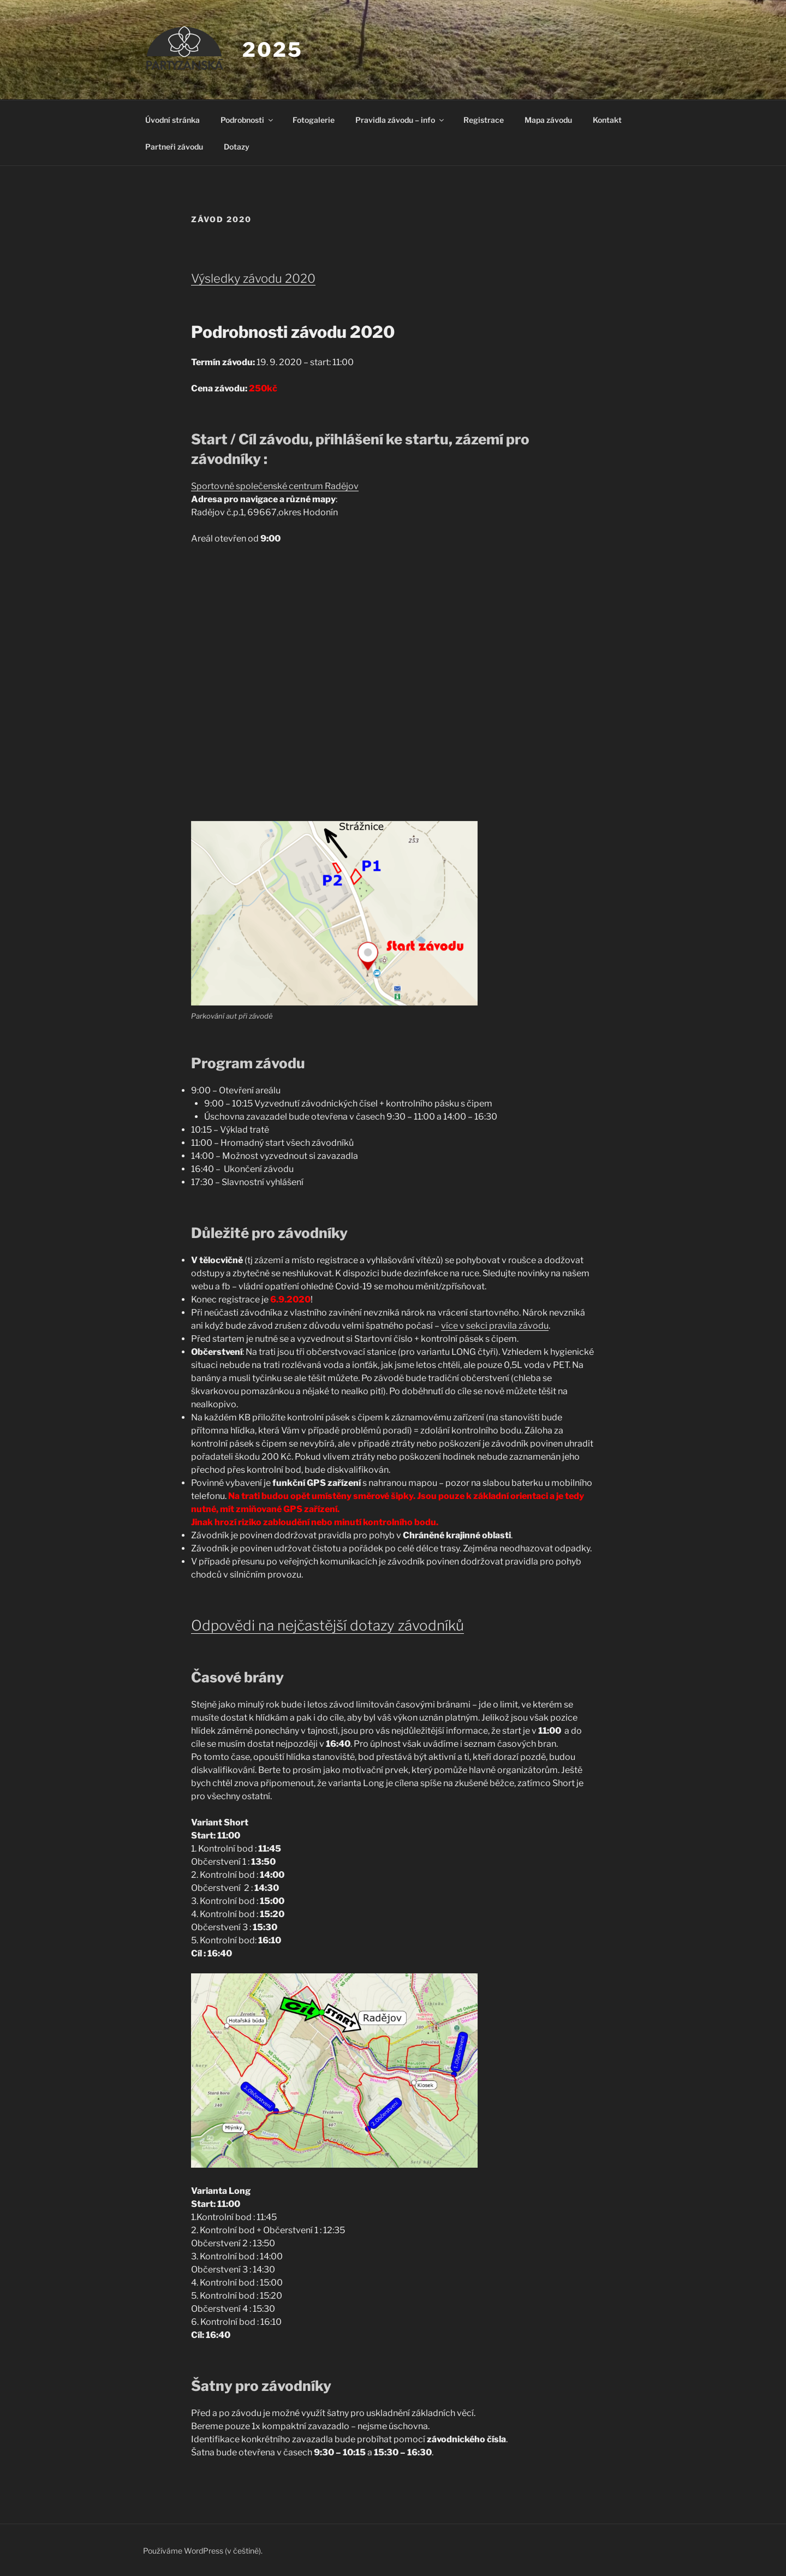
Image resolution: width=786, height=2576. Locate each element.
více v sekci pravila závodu (495, 1325)
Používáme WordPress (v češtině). (203, 2550)
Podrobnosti (248, 119)
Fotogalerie (314, 119)
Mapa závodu (548, 119)
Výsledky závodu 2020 (253, 278)
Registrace (483, 119)
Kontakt (607, 119)
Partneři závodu (174, 146)
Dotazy (236, 146)
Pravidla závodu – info (400, 119)
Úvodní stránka (172, 119)
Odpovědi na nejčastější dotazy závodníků (327, 1625)
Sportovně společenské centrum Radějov (275, 486)
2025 (272, 50)
